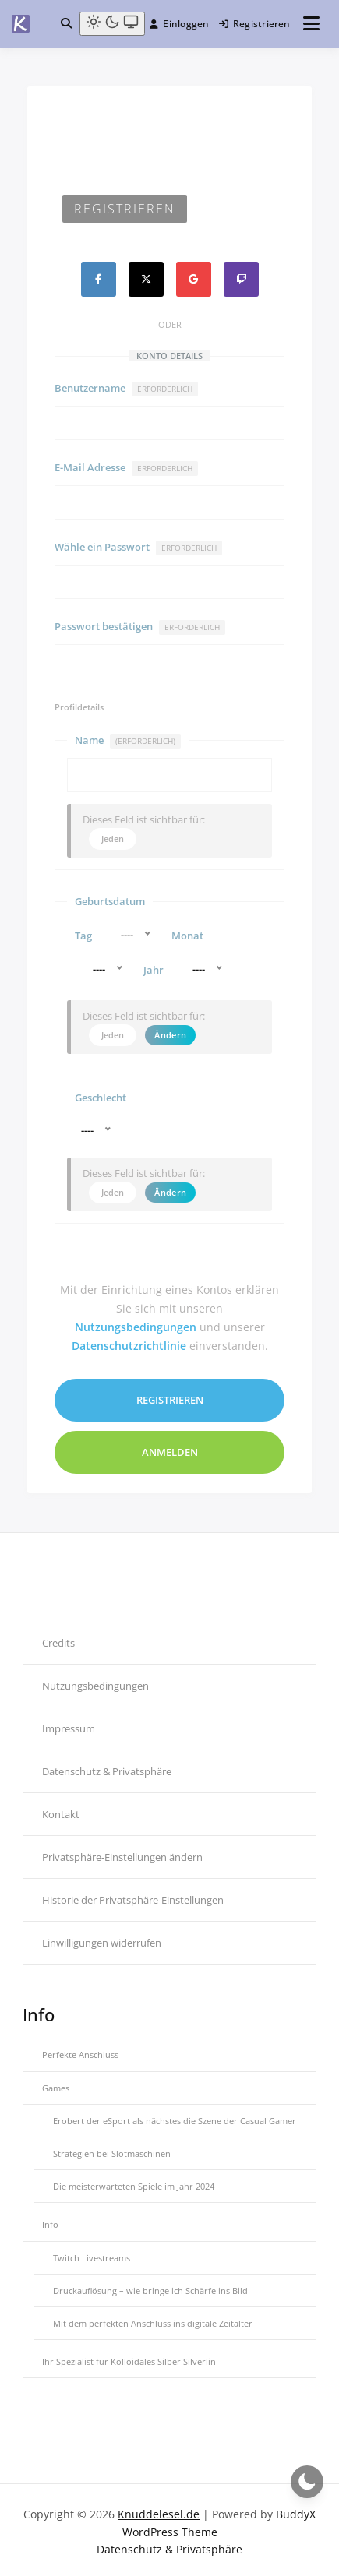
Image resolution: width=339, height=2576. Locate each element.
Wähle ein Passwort (138, 547)
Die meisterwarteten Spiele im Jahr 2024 (133, 2181)
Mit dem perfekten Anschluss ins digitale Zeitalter (152, 2318)
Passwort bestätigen (140, 627)
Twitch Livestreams (91, 2252)
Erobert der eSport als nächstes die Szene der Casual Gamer (174, 2116)
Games (55, 2082)
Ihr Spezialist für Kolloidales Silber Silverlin (129, 2357)
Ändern (170, 1029)
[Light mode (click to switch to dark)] (112, 24)
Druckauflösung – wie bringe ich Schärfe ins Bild (150, 2286)
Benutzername (126, 388)
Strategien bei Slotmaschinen (112, 2149)
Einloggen (179, 23)
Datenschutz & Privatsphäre (106, 1766)
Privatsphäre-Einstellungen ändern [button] (122, 1852)
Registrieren (255, 23)
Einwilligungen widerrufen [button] (101, 1937)
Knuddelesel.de (159, 2509)
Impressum (68, 1723)
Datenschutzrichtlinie (129, 1340)
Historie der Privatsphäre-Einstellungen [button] (133, 1894)
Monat (187, 933)
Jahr (153, 966)
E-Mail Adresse (126, 468)
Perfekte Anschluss (80, 2050)
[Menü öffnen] (311, 24)
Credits (58, 1637)
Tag (83, 933)
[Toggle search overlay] (66, 23)
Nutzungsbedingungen (135, 1321)
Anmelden (170, 1447)
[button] (66, 23)
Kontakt (60, 1809)
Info (50, 2219)
